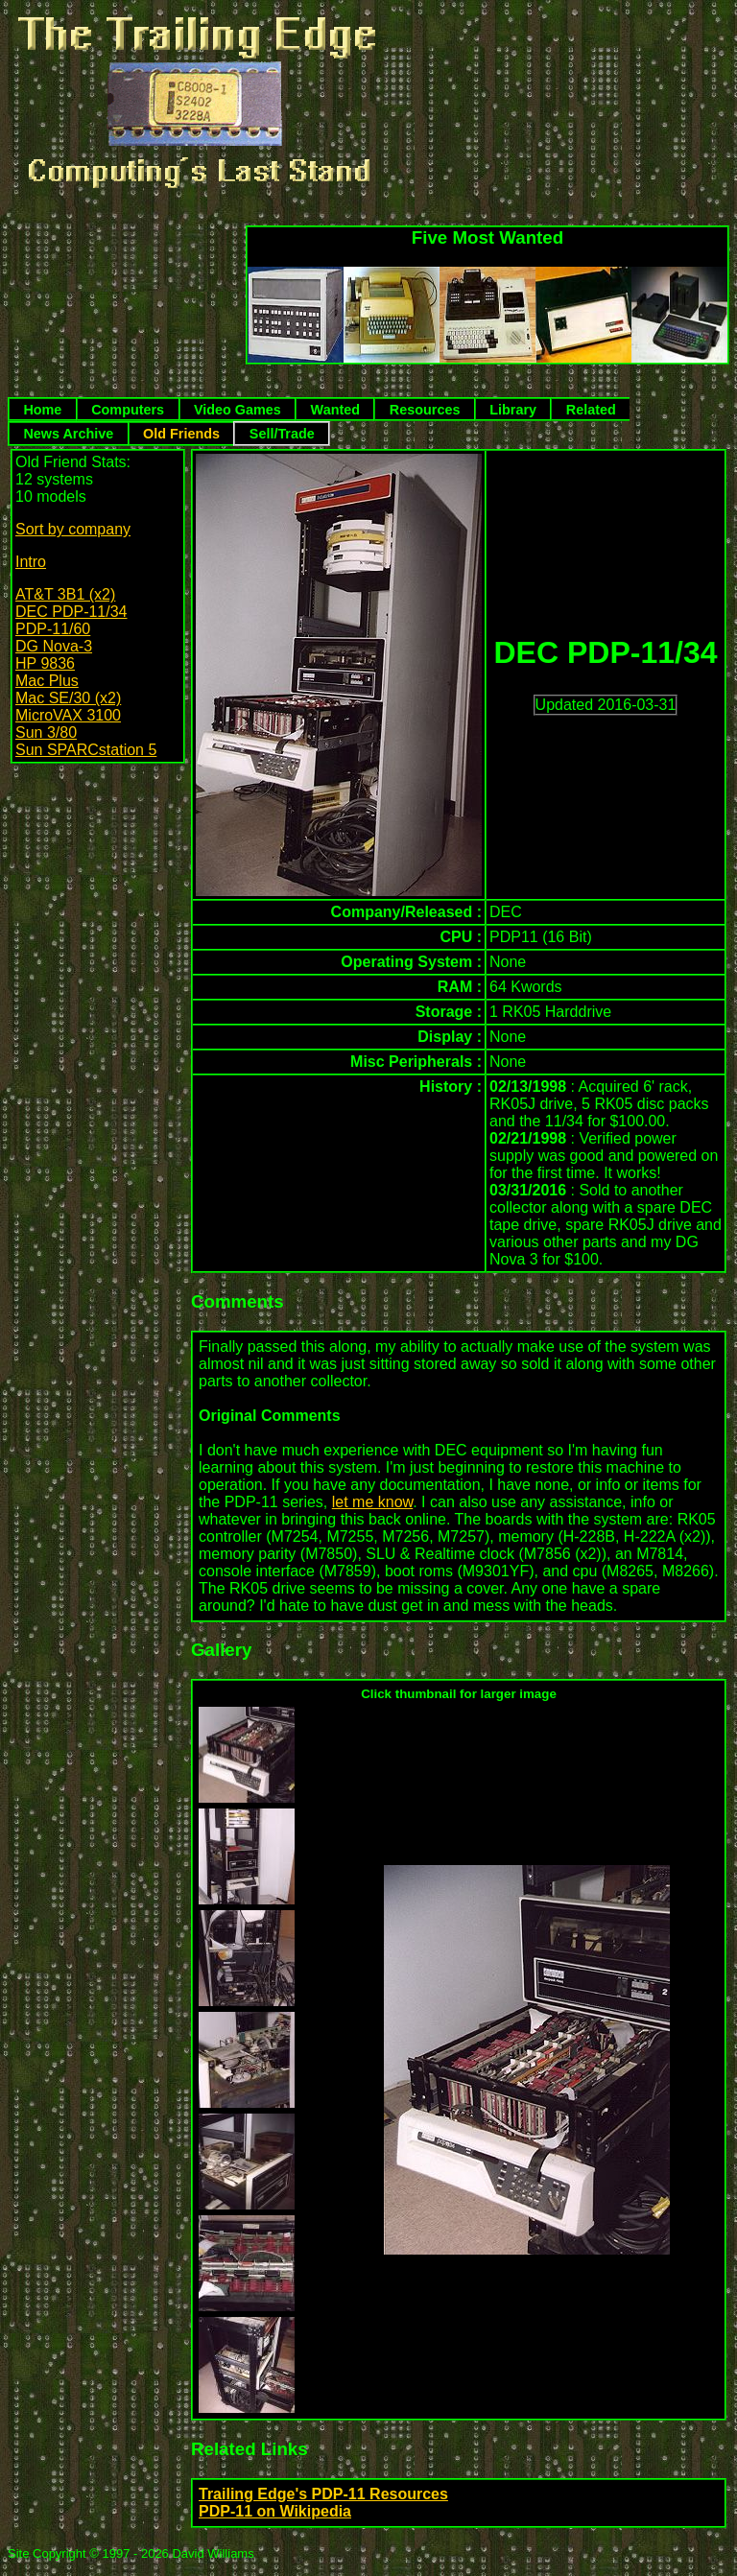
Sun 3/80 (46, 732)
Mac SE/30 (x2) (68, 698)
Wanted (335, 409)
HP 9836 (45, 663)
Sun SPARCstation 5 (85, 750)
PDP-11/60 (52, 629)
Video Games (237, 409)
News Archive (68, 433)
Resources (425, 409)
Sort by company (73, 529)
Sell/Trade (282, 433)
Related (591, 409)
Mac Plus (47, 681)
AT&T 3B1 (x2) (65, 594)
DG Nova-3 (53, 646)
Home (42, 409)
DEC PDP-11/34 (71, 611)
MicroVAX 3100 (68, 715)
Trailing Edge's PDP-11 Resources (323, 2494)
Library (512, 409)
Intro (30, 562)
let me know (372, 1502)
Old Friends (181, 433)
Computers (127, 409)
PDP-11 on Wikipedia (275, 2511)
